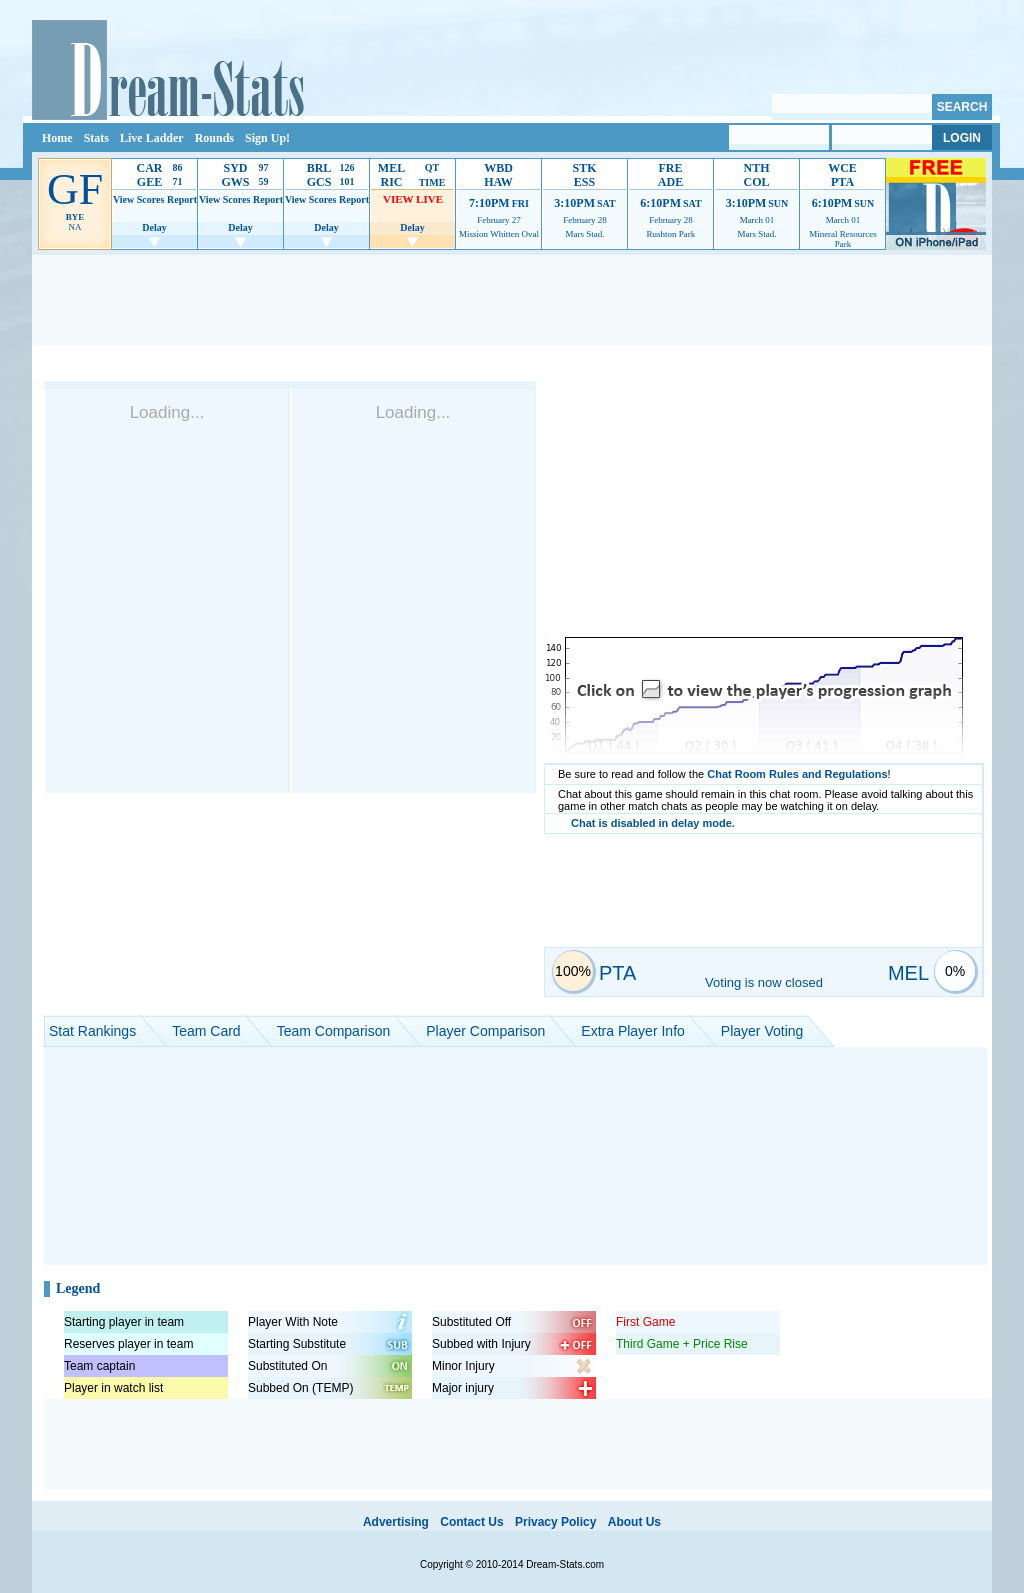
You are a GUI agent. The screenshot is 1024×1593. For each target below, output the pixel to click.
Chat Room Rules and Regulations (797, 774)
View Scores (138, 199)
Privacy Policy (555, 1522)
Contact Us (471, 1522)
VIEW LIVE (413, 199)
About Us (634, 1522)
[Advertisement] (512, 300)
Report (182, 199)
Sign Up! (267, 138)
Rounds (214, 138)
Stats (96, 138)
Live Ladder (152, 138)
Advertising (396, 1522)
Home (57, 138)
